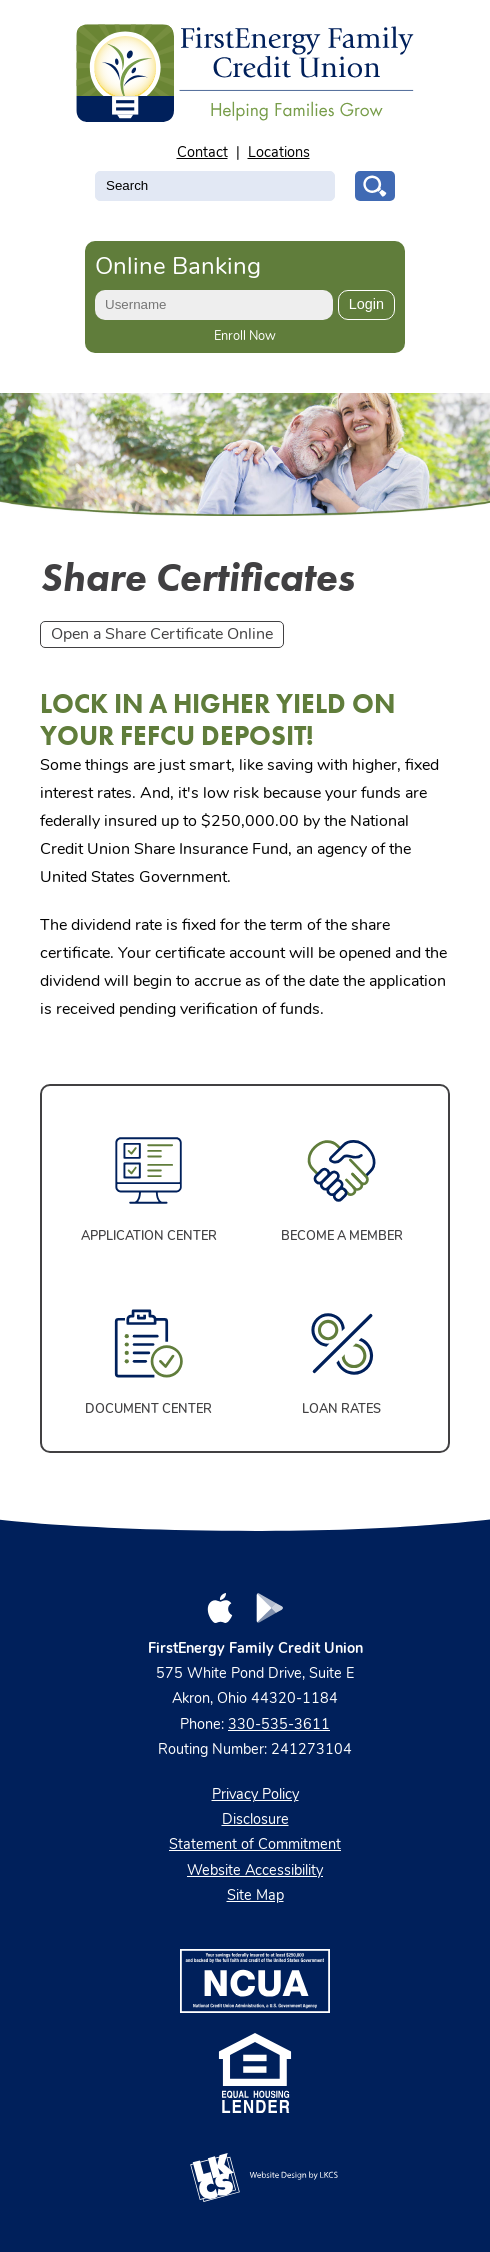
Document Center (148, 1409)
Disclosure (255, 1820)
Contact (202, 153)
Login (366, 304)
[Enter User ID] (214, 305)
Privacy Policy (255, 1795)
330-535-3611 (279, 1725)
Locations (279, 153)
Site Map (255, 1896)
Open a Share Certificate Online (162, 635)
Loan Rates (341, 1409)
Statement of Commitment (255, 1845)
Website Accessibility (255, 1871)
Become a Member (342, 1236)
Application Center (149, 1236)
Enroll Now (245, 336)
